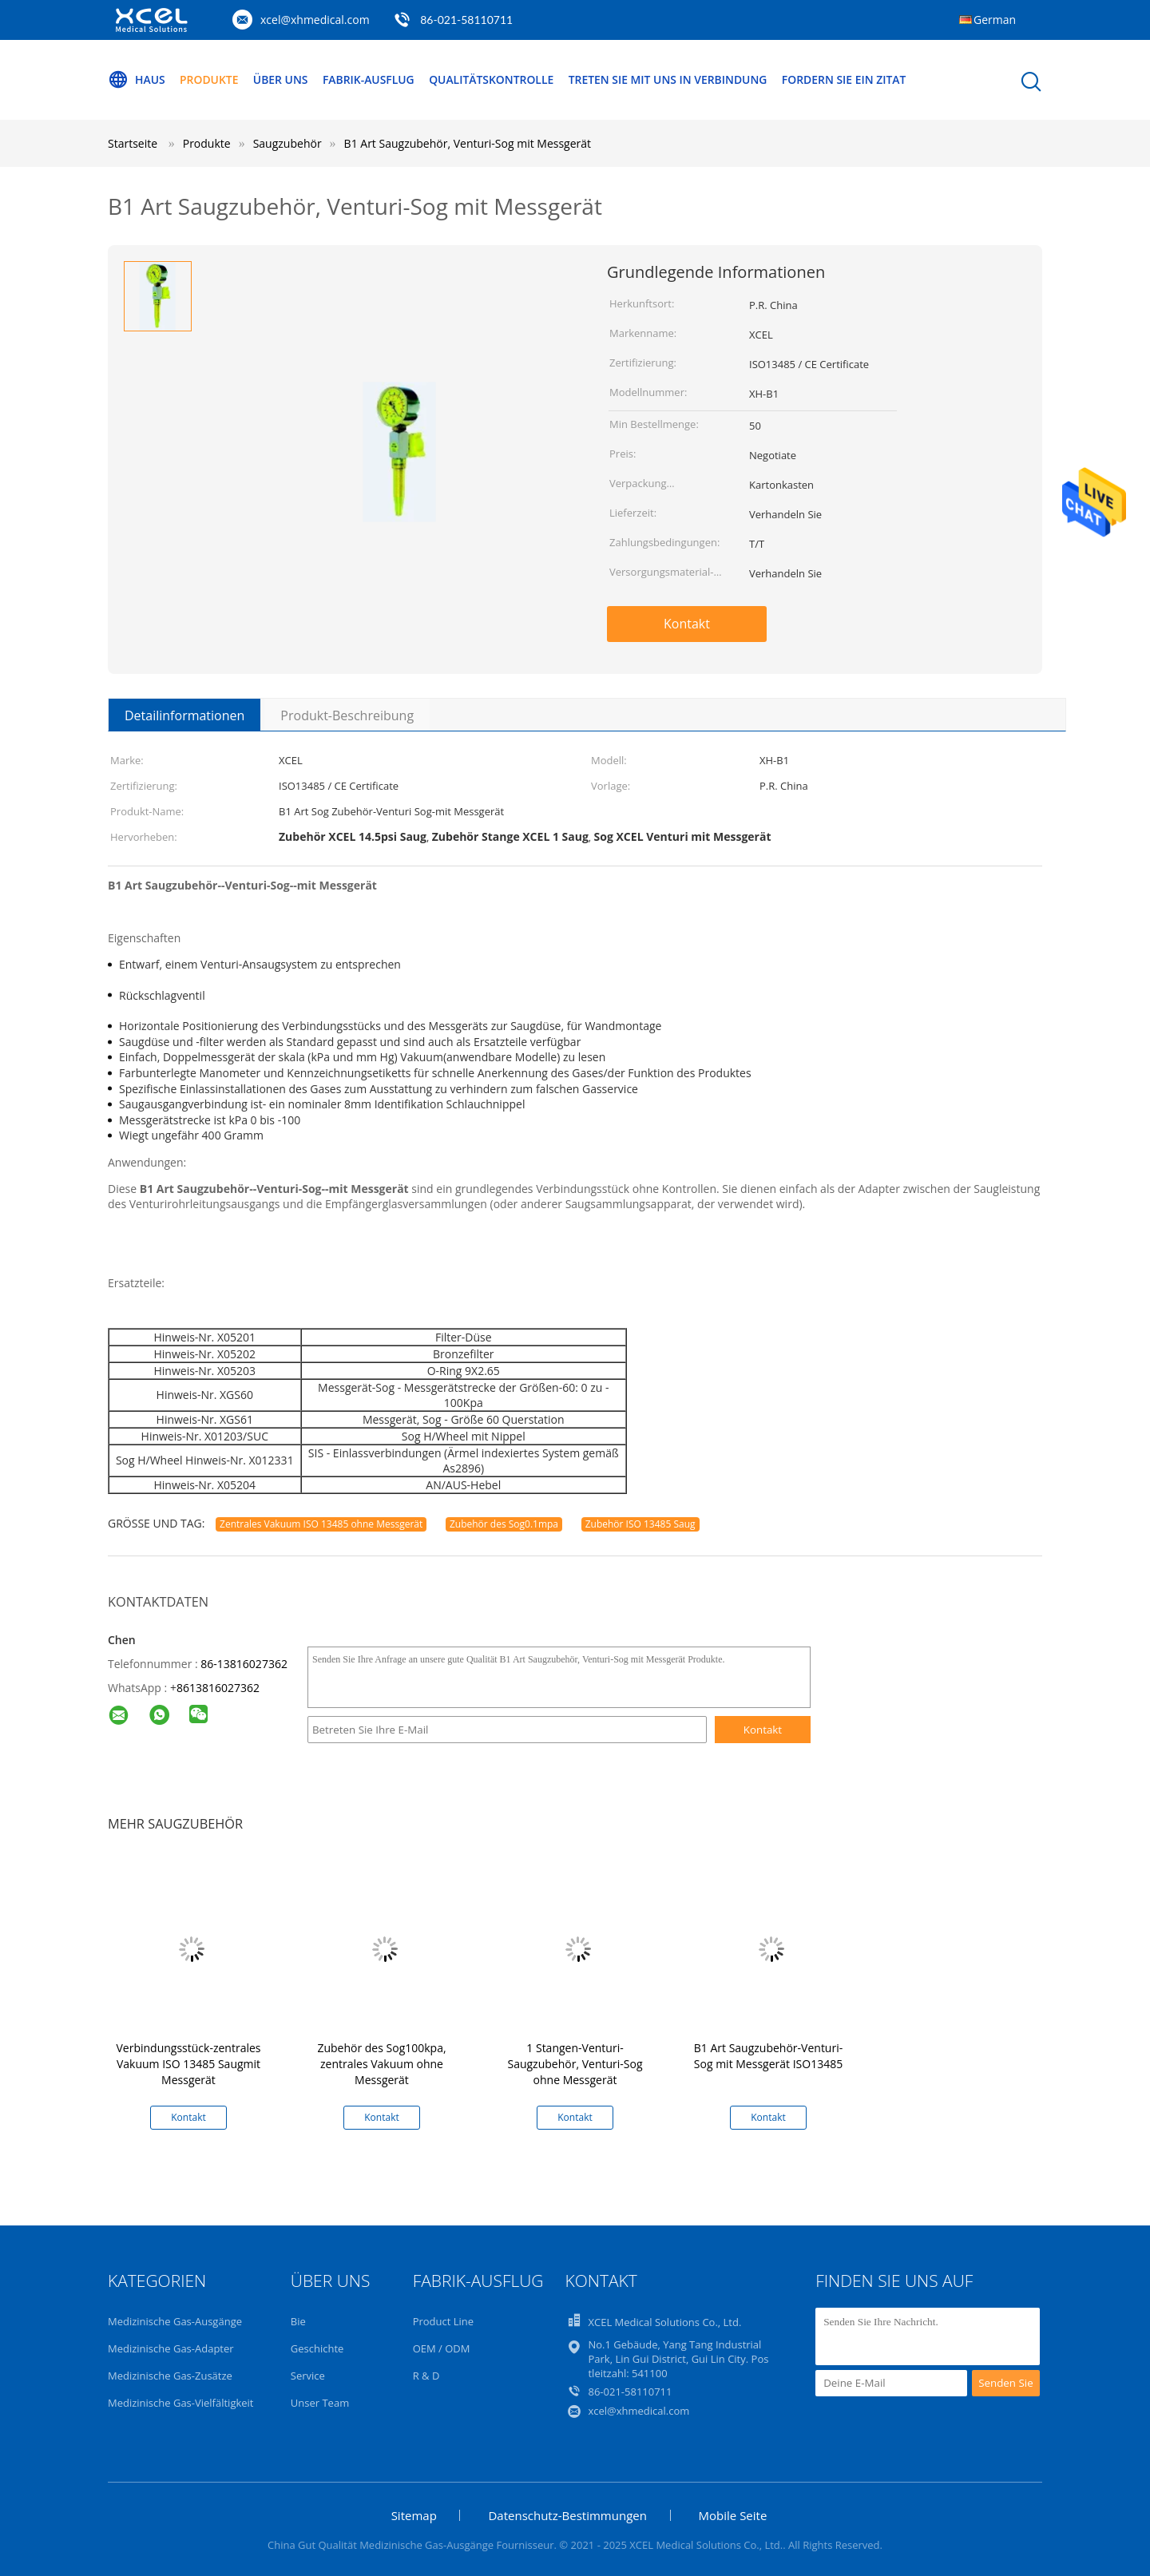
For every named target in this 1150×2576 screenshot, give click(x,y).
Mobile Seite (733, 2515)
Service (308, 2375)
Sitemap (414, 2515)
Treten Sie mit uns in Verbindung (671, 79)
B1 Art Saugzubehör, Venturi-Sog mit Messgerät (467, 143)
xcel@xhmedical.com (315, 19)
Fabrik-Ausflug (370, 79)
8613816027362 (218, 1687)
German (995, 19)
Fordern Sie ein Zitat (849, 79)
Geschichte (317, 2348)
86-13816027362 (244, 1663)
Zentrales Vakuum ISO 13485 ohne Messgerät (321, 1524)
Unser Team (320, 2403)
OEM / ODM (441, 2348)
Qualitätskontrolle (494, 79)
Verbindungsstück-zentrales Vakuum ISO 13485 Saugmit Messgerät (188, 2063)
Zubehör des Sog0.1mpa (504, 1524)
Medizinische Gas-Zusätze (170, 2375)
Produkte (210, 79)
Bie (298, 2321)
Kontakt (687, 623)
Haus (136, 80)
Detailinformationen (184, 715)
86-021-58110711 (466, 19)
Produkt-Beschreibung (347, 715)
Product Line (443, 2321)
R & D (426, 2375)
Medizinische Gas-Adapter (171, 2348)
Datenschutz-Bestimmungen (567, 2515)
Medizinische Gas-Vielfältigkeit (181, 2403)
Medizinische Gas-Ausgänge (175, 2321)
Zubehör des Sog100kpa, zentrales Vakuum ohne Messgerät (381, 2063)
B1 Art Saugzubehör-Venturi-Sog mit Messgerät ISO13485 (768, 2055)
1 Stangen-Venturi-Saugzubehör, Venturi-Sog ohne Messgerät (574, 2063)
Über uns (281, 79)
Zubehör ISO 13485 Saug (640, 1524)
